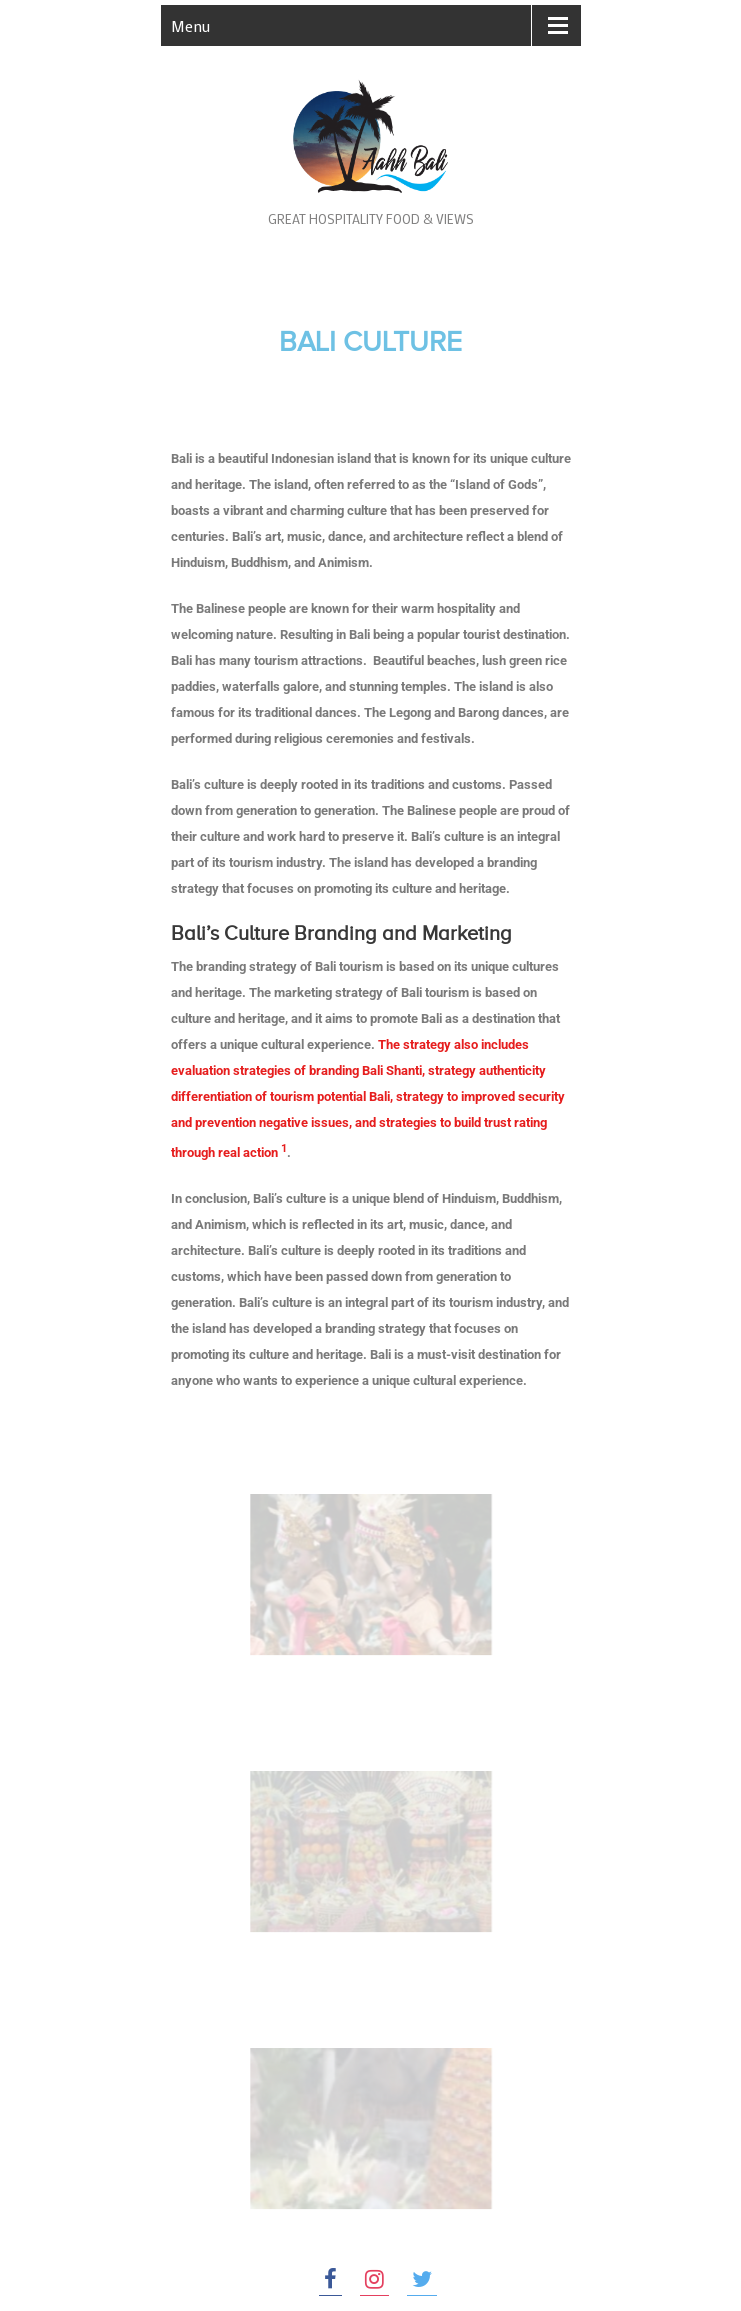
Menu (190, 25)
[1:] (284, 1152)
